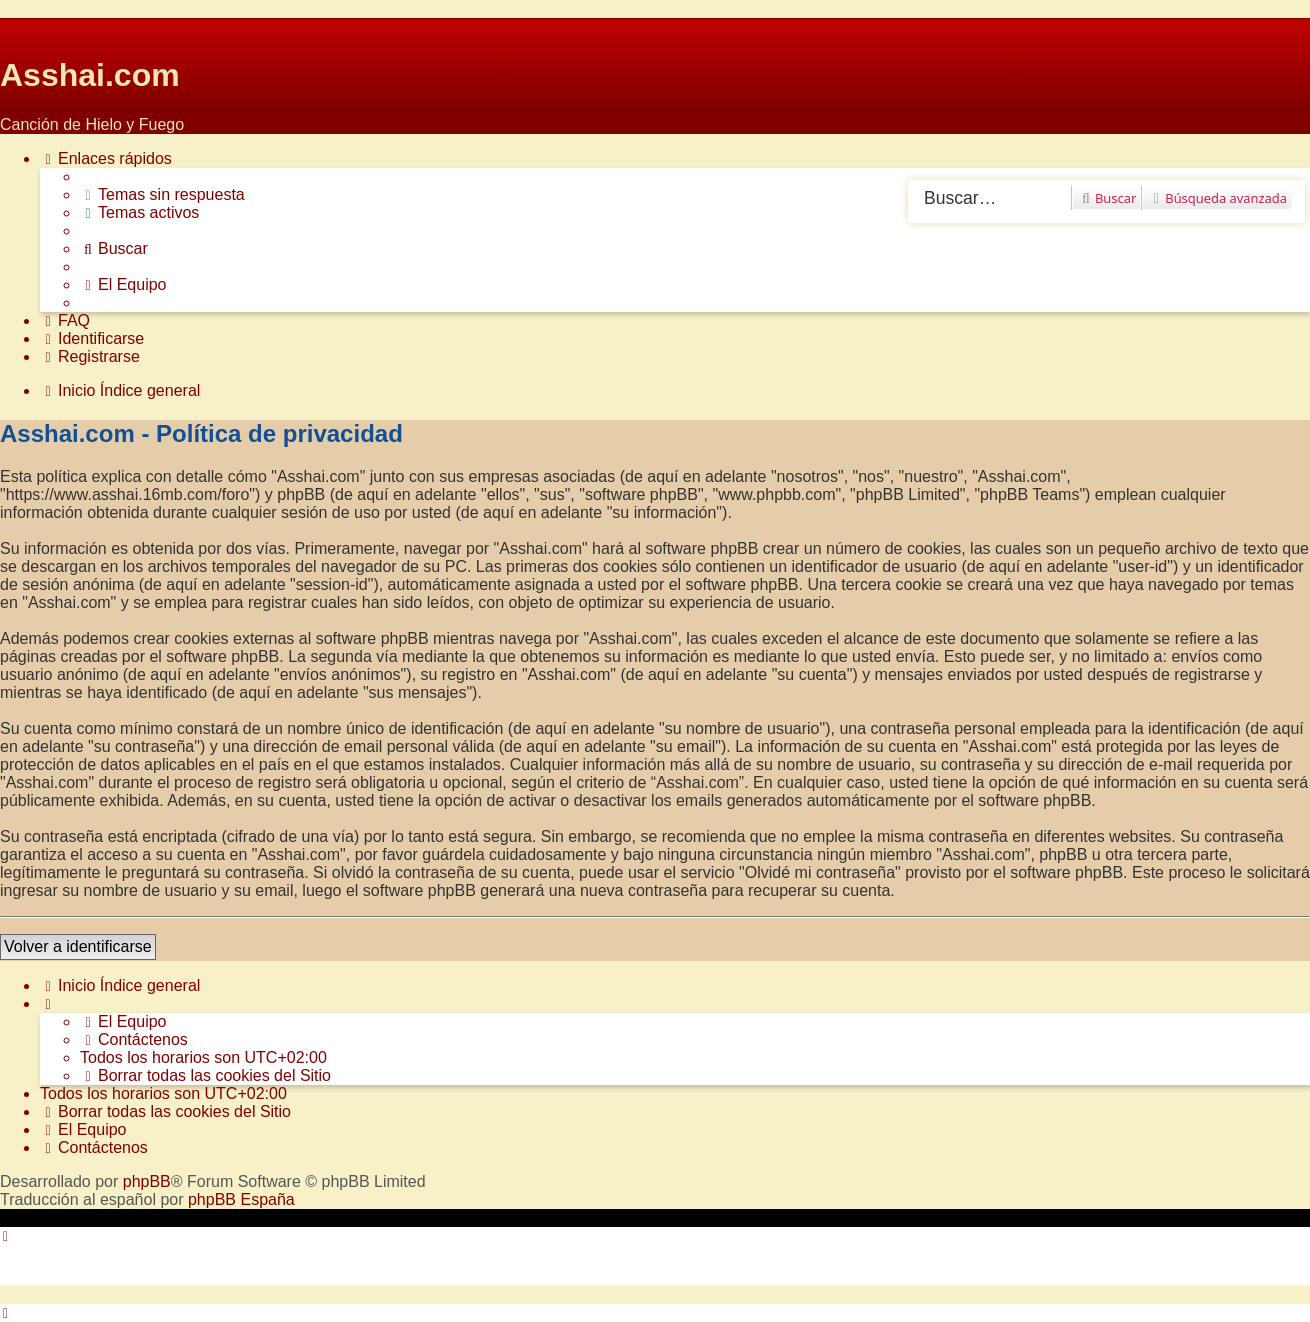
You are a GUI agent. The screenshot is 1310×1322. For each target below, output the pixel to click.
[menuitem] (162, 195)
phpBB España (241, 1199)
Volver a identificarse (78, 946)
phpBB (147, 1181)
